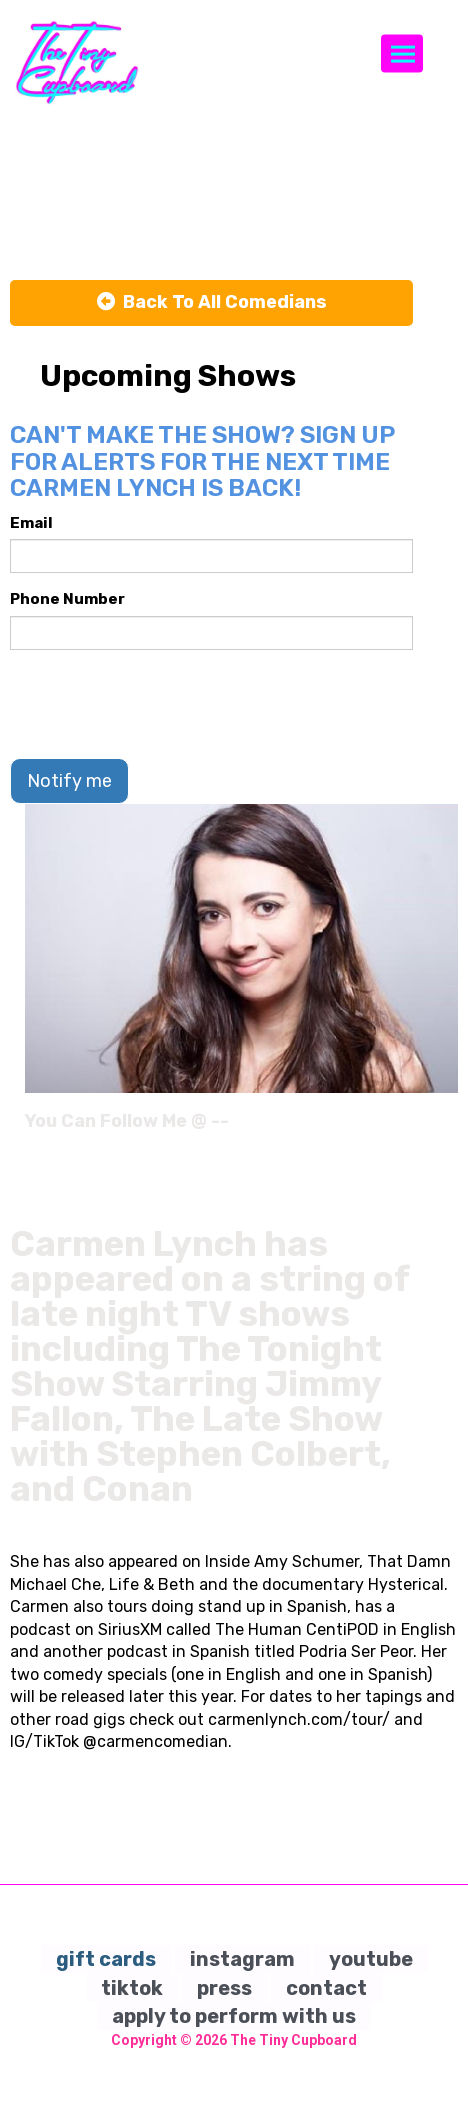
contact (326, 1988)
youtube (371, 1959)
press (224, 1988)
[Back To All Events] (211, 303)
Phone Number (67, 599)
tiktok (132, 1988)
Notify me (69, 781)
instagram (242, 1959)
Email (31, 523)
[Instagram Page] (445, 1128)
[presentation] (162, 704)
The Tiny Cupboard (293, 2040)
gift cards (106, 1959)
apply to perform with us (234, 2016)
